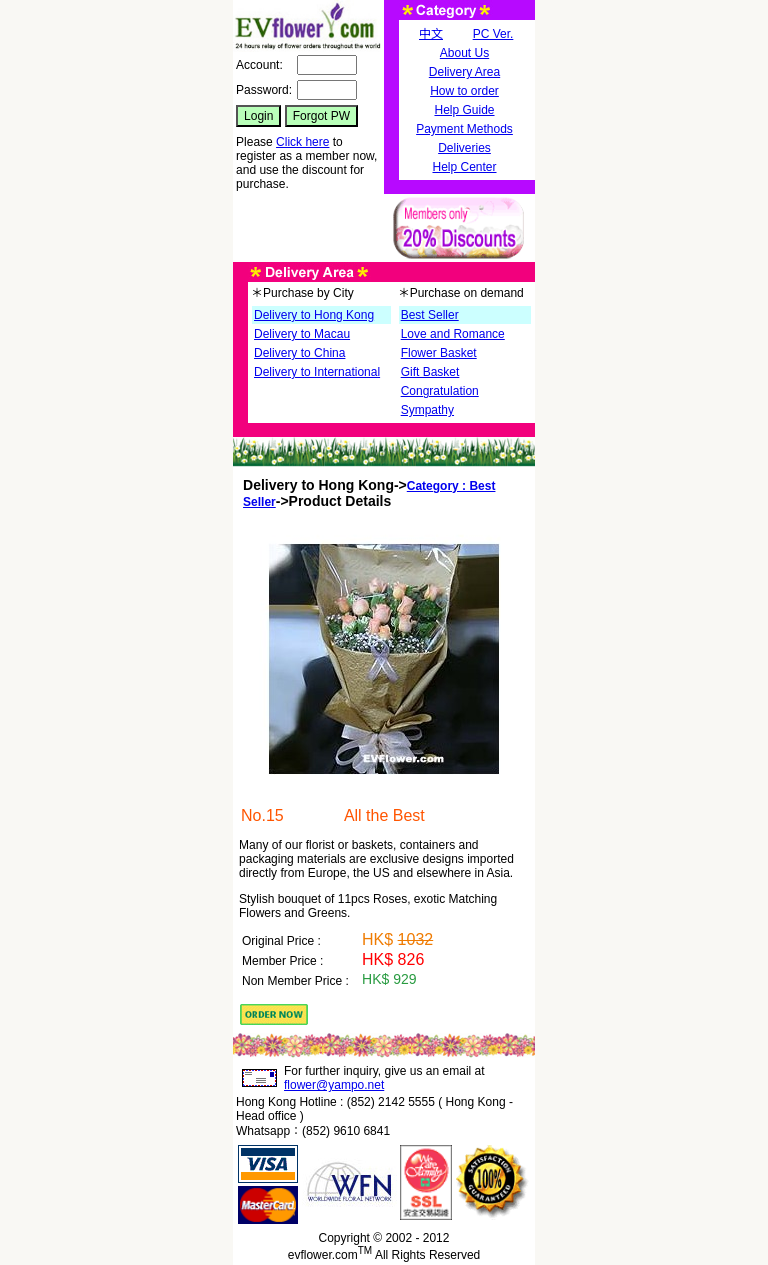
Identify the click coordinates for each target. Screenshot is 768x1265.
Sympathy (427, 410)
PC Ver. (493, 34)
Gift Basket (430, 372)
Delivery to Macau (302, 334)
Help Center (464, 167)
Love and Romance (453, 334)
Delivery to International (317, 372)
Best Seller (430, 315)
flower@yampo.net (334, 1085)
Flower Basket (439, 353)
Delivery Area (464, 72)
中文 (431, 34)
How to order (464, 91)
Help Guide (464, 110)
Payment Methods (464, 129)
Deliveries (464, 148)
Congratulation (440, 391)
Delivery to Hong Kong (314, 315)
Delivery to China (299, 353)
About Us (464, 53)
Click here (302, 142)
